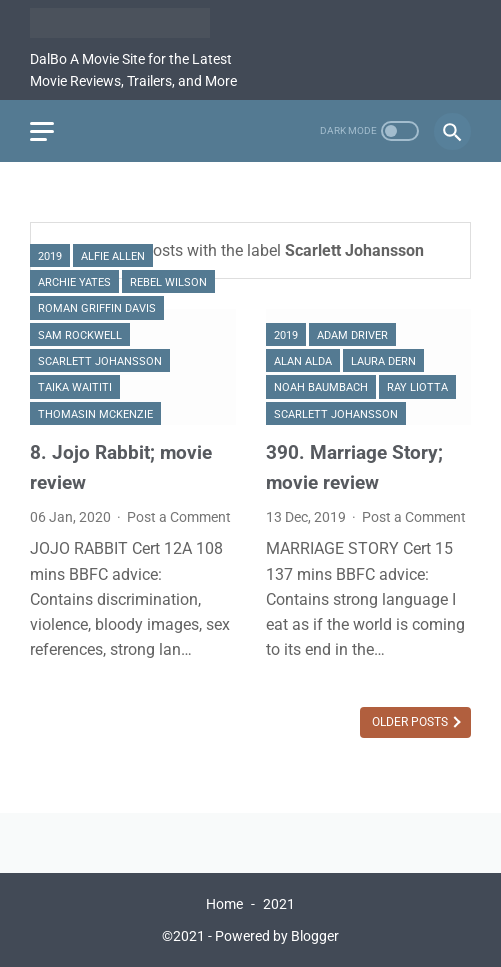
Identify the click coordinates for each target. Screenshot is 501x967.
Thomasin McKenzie (95, 414)
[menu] (42, 131)
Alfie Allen (113, 256)
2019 (50, 256)
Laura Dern (383, 361)
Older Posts (411, 722)
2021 (279, 904)
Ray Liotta (417, 387)
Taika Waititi (75, 387)
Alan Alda (303, 361)
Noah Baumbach (321, 387)
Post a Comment (179, 517)
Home (224, 904)
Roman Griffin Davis (97, 308)
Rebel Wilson (168, 282)
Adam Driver (352, 335)
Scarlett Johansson (100, 361)
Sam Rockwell (80, 335)
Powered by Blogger (277, 936)
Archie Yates (74, 282)
